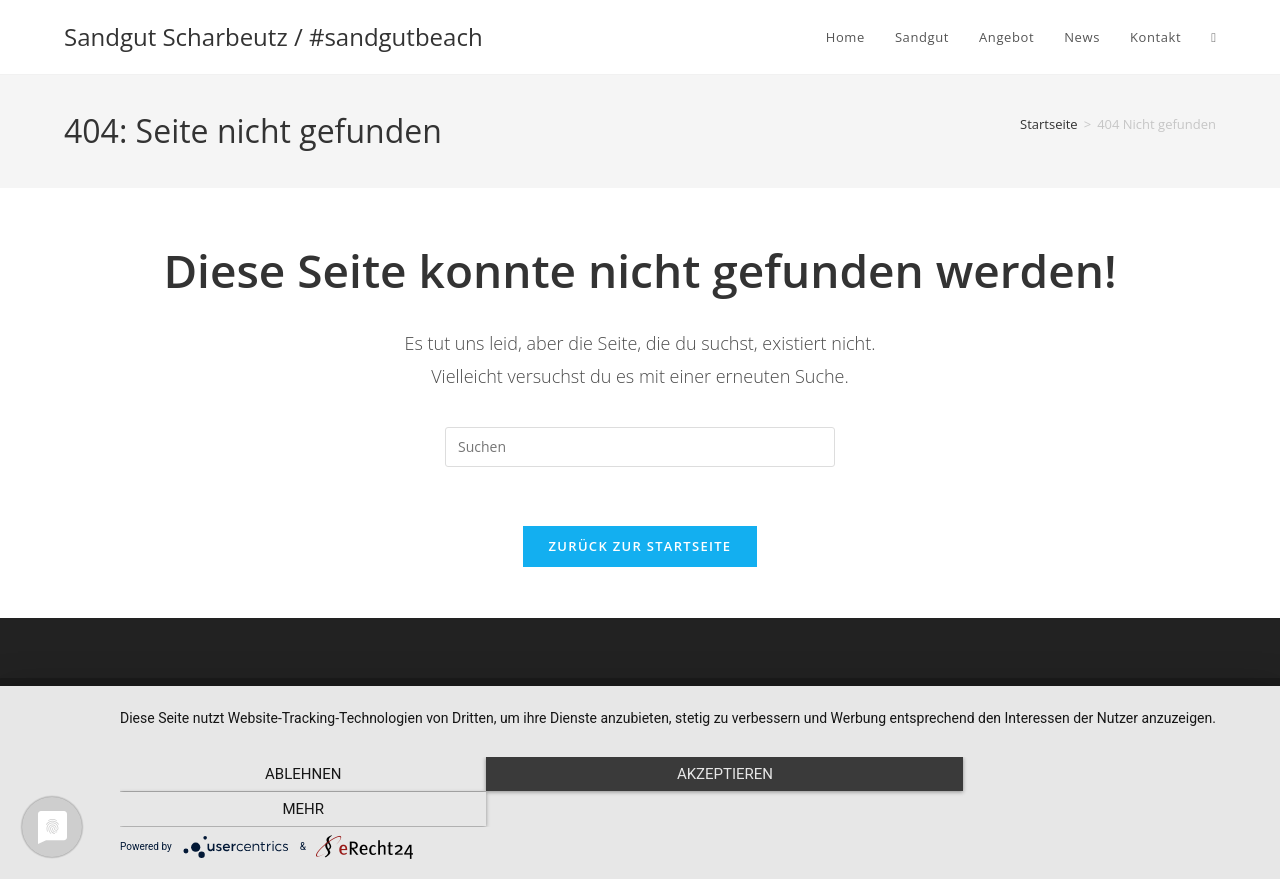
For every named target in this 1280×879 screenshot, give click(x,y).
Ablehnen (291, 810)
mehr (1089, 810)
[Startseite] (1049, 124)
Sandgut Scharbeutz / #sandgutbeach (273, 36)
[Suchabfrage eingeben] (640, 447)
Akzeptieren (690, 810)
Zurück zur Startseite (640, 548)
